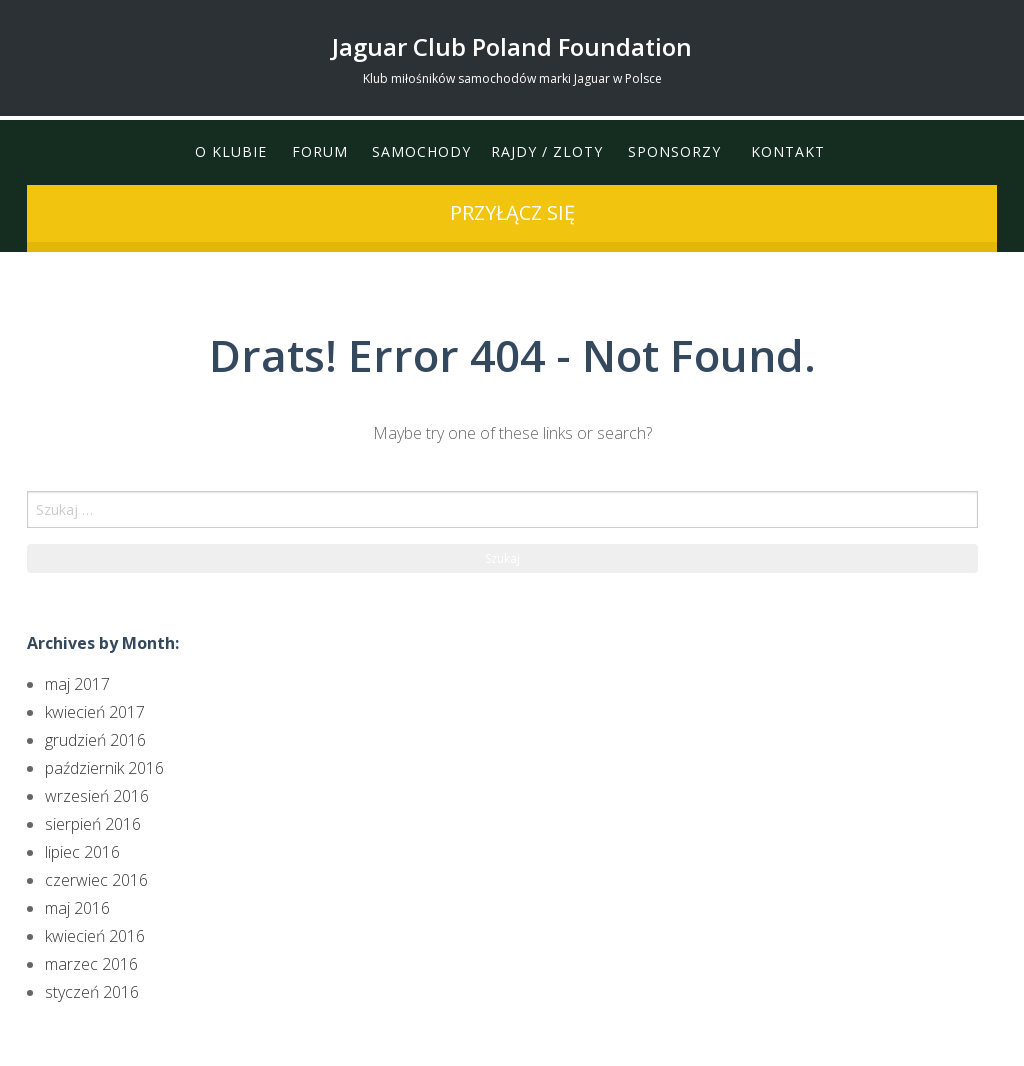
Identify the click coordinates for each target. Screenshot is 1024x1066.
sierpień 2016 (93, 824)
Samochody (421, 152)
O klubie (230, 152)
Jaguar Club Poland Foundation (512, 46)
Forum (319, 152)
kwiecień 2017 (95, 712)
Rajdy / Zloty (547, 152)
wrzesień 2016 (97, 796)
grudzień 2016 (95, 740)
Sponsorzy (674, 152)
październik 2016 (104, 768)
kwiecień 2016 (95, 936)
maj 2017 (77, 684)
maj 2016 (77, 908)
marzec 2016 (91, 964)
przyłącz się (512, 212)
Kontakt (788, 152)
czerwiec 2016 (96, 880)
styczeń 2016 (92, 992)
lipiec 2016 (82, 852)
